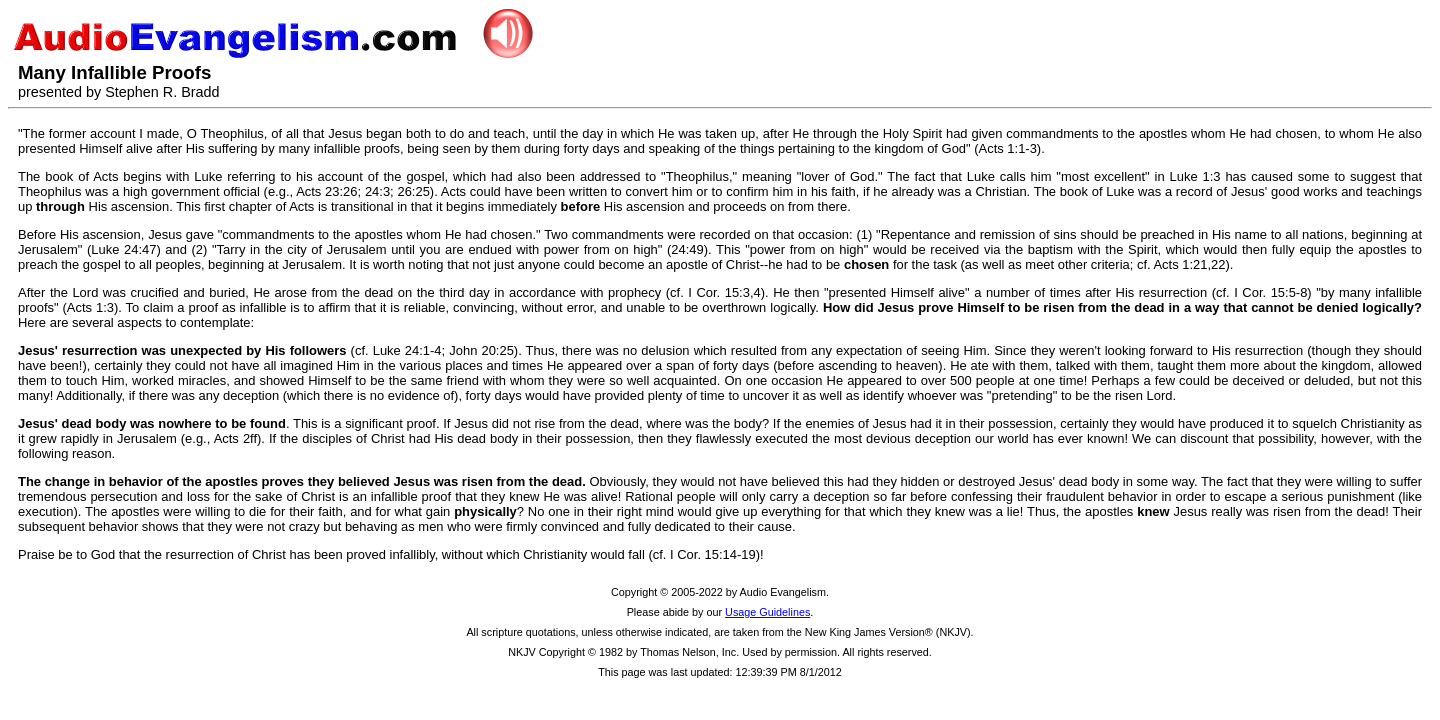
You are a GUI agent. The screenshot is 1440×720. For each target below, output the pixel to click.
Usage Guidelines (767, 612)
